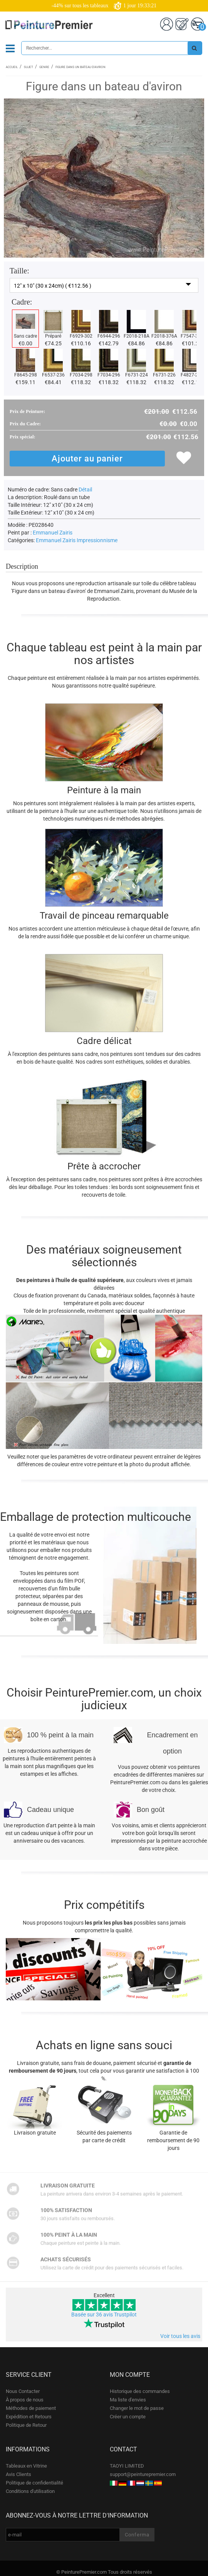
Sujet (28, 67)
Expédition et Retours (29, 2416)
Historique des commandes (140, 2391)
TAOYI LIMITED (127, 2466)
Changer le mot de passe (137, 2408)
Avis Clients (18, 2474)
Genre (44, 67)
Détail (85, 489)
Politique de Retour (26, 2425)
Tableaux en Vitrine (26, 2466)
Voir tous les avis (180, 2336)
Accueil (12, 67)
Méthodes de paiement (31, 2408)
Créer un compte (128, 2416)
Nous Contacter (23, 2391)
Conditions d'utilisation (30, 2491)
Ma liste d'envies (128, 2400)
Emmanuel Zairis (52, 533)
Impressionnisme (97, 540)
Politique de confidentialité (34, 2483)
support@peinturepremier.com (143, 2474)
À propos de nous (25, 2400)
